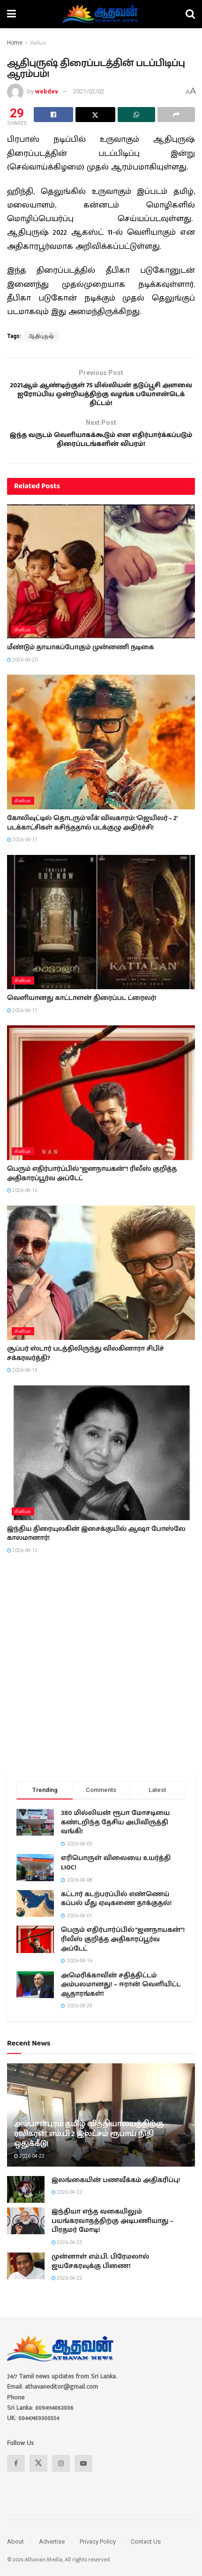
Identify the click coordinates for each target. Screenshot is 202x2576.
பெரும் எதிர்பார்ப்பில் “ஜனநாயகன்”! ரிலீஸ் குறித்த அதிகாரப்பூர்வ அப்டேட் (92, 1184)
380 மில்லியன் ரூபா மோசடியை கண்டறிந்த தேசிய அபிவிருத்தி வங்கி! (115, 1833)
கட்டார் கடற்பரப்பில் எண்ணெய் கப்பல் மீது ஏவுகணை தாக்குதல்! (116, 1910)
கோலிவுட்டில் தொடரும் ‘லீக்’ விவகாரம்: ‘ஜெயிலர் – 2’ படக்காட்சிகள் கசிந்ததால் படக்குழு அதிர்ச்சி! (92, 834)
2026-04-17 (22, 850)
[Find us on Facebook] (16, 2474)
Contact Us (146, 2552)
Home (14, 42)
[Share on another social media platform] (176, 114)
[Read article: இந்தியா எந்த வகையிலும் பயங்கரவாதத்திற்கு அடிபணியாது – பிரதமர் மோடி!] (26, 2231)
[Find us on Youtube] (83, 2474)
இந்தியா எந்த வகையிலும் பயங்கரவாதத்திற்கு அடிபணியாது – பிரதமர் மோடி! (112, 2231)
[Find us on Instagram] (61, 2474)
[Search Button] (190, 14)
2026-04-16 (22, 1201)
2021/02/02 (88, 91)
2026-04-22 (29, 2166)
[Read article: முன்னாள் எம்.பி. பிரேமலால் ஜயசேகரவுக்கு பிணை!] (26, 2276)
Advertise (52, 2552)
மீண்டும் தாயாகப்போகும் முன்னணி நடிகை (80, 658)
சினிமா (38, 42)
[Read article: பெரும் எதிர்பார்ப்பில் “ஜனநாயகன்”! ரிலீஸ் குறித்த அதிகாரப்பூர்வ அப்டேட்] (101, 1103)
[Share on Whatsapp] (136, 114)
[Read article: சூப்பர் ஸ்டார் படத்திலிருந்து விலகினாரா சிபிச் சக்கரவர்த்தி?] (101, 1283)
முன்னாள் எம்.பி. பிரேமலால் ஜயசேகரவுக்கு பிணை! (100, 2272)
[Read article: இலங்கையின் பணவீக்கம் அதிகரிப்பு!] (26, 2200)
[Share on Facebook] (53, 114)
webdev (46, 91)
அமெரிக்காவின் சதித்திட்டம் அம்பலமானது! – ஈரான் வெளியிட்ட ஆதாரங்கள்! (121, 1995)
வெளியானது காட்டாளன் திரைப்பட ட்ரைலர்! (82, 1009)
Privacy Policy (98, 2552)
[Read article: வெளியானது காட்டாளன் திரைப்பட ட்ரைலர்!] (101, 933)
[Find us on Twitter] (38, 2474)
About (15, 2552)
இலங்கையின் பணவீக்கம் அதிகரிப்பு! (116, 2191)
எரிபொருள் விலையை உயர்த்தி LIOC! (116, 1874)
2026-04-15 (22, 1381)
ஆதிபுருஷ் (41, 336)
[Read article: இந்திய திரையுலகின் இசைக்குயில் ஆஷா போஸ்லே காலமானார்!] (101, 1463)
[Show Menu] (11, 14)
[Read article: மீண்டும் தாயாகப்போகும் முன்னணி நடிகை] (101, 582)
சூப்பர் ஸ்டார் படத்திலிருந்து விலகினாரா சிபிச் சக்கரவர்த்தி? (85, 1364)
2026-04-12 (22, 1561)
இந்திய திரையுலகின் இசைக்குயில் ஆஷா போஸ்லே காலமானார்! (96, 1544)
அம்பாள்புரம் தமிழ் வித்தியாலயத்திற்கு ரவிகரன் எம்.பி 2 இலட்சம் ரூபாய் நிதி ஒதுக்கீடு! (89, 2145)
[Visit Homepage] (101, 14)
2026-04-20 (22, 670)
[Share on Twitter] (95, 114)
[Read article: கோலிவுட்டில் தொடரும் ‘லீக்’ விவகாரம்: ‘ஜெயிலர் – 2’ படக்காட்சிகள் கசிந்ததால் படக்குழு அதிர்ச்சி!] (101, 752)
